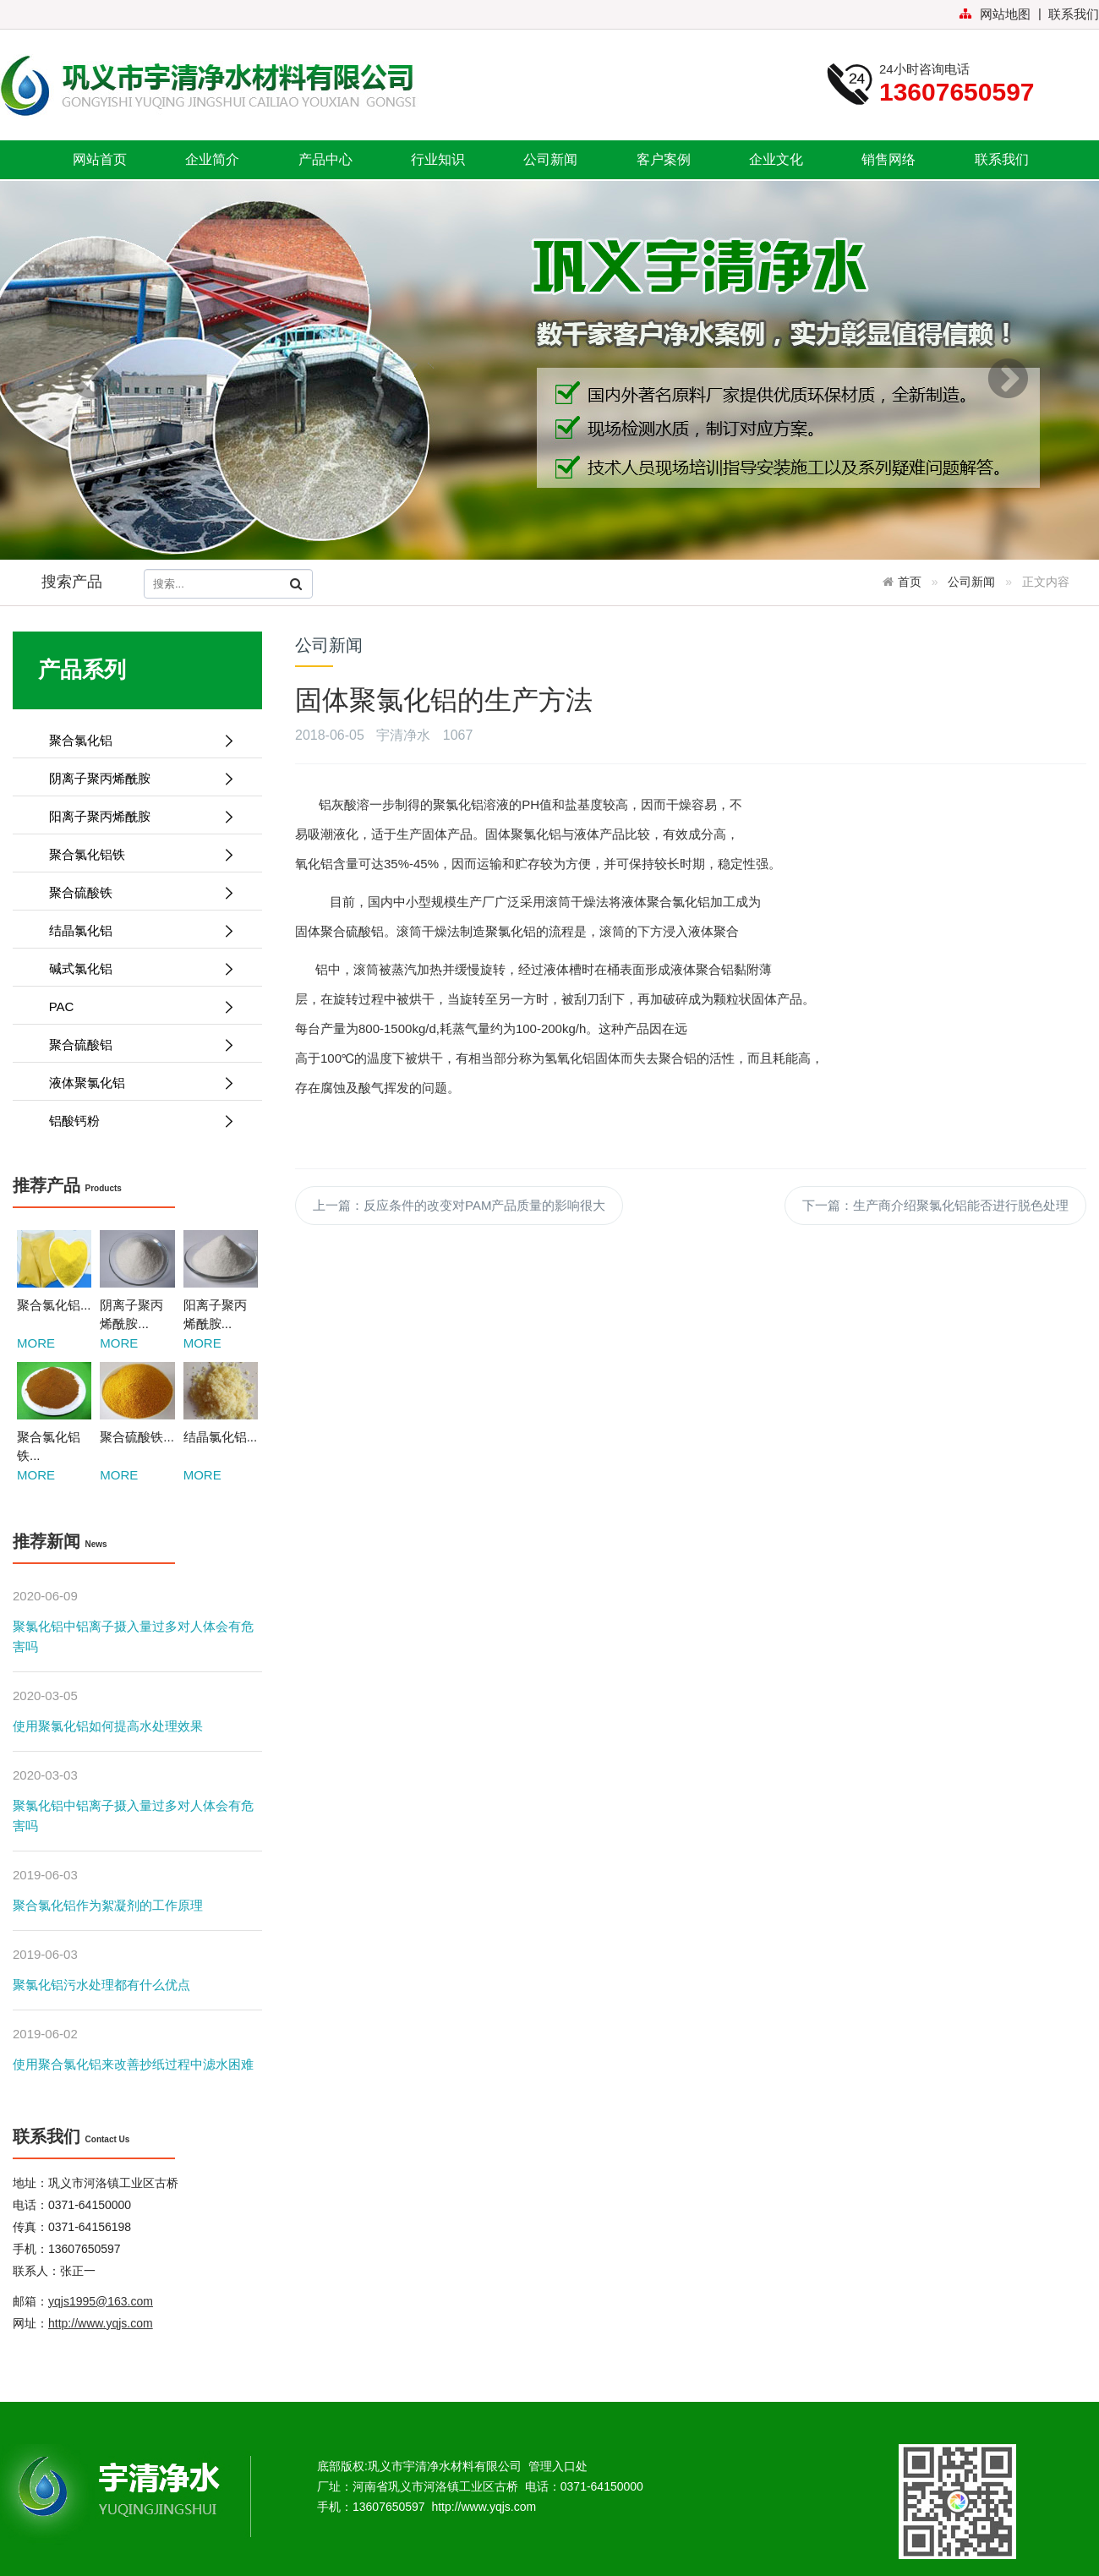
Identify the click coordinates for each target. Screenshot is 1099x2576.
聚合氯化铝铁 (135, 854)
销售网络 (888, 159)
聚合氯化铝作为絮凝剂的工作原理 (108, 1905)
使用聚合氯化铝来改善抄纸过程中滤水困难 (133, 2064)
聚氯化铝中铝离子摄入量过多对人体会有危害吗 (133, 1636)
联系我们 (1073, 14)
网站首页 (100, 159)
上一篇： (459, 1205)
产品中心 (325, 159)
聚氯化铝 (458, 804)
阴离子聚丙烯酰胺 (135, 778)
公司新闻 (550, 159)
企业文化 (776, 159)
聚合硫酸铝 (135, 1044)
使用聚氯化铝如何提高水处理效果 (108, 1726)
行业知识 (438, 159)
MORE (36, 1343)
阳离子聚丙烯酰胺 (135, 816)
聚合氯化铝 (135, 740)
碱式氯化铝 (135, 968)
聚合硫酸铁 (135, 892)
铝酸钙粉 (135, 1120)
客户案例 (664, 159)
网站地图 (995, 14)
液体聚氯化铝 (135, 1082)
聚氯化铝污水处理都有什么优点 (101, 1984)
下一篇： (935, 1205)
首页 (909, 581)
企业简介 (212, 159)
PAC (135, 1006)
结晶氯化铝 (135, 930)
